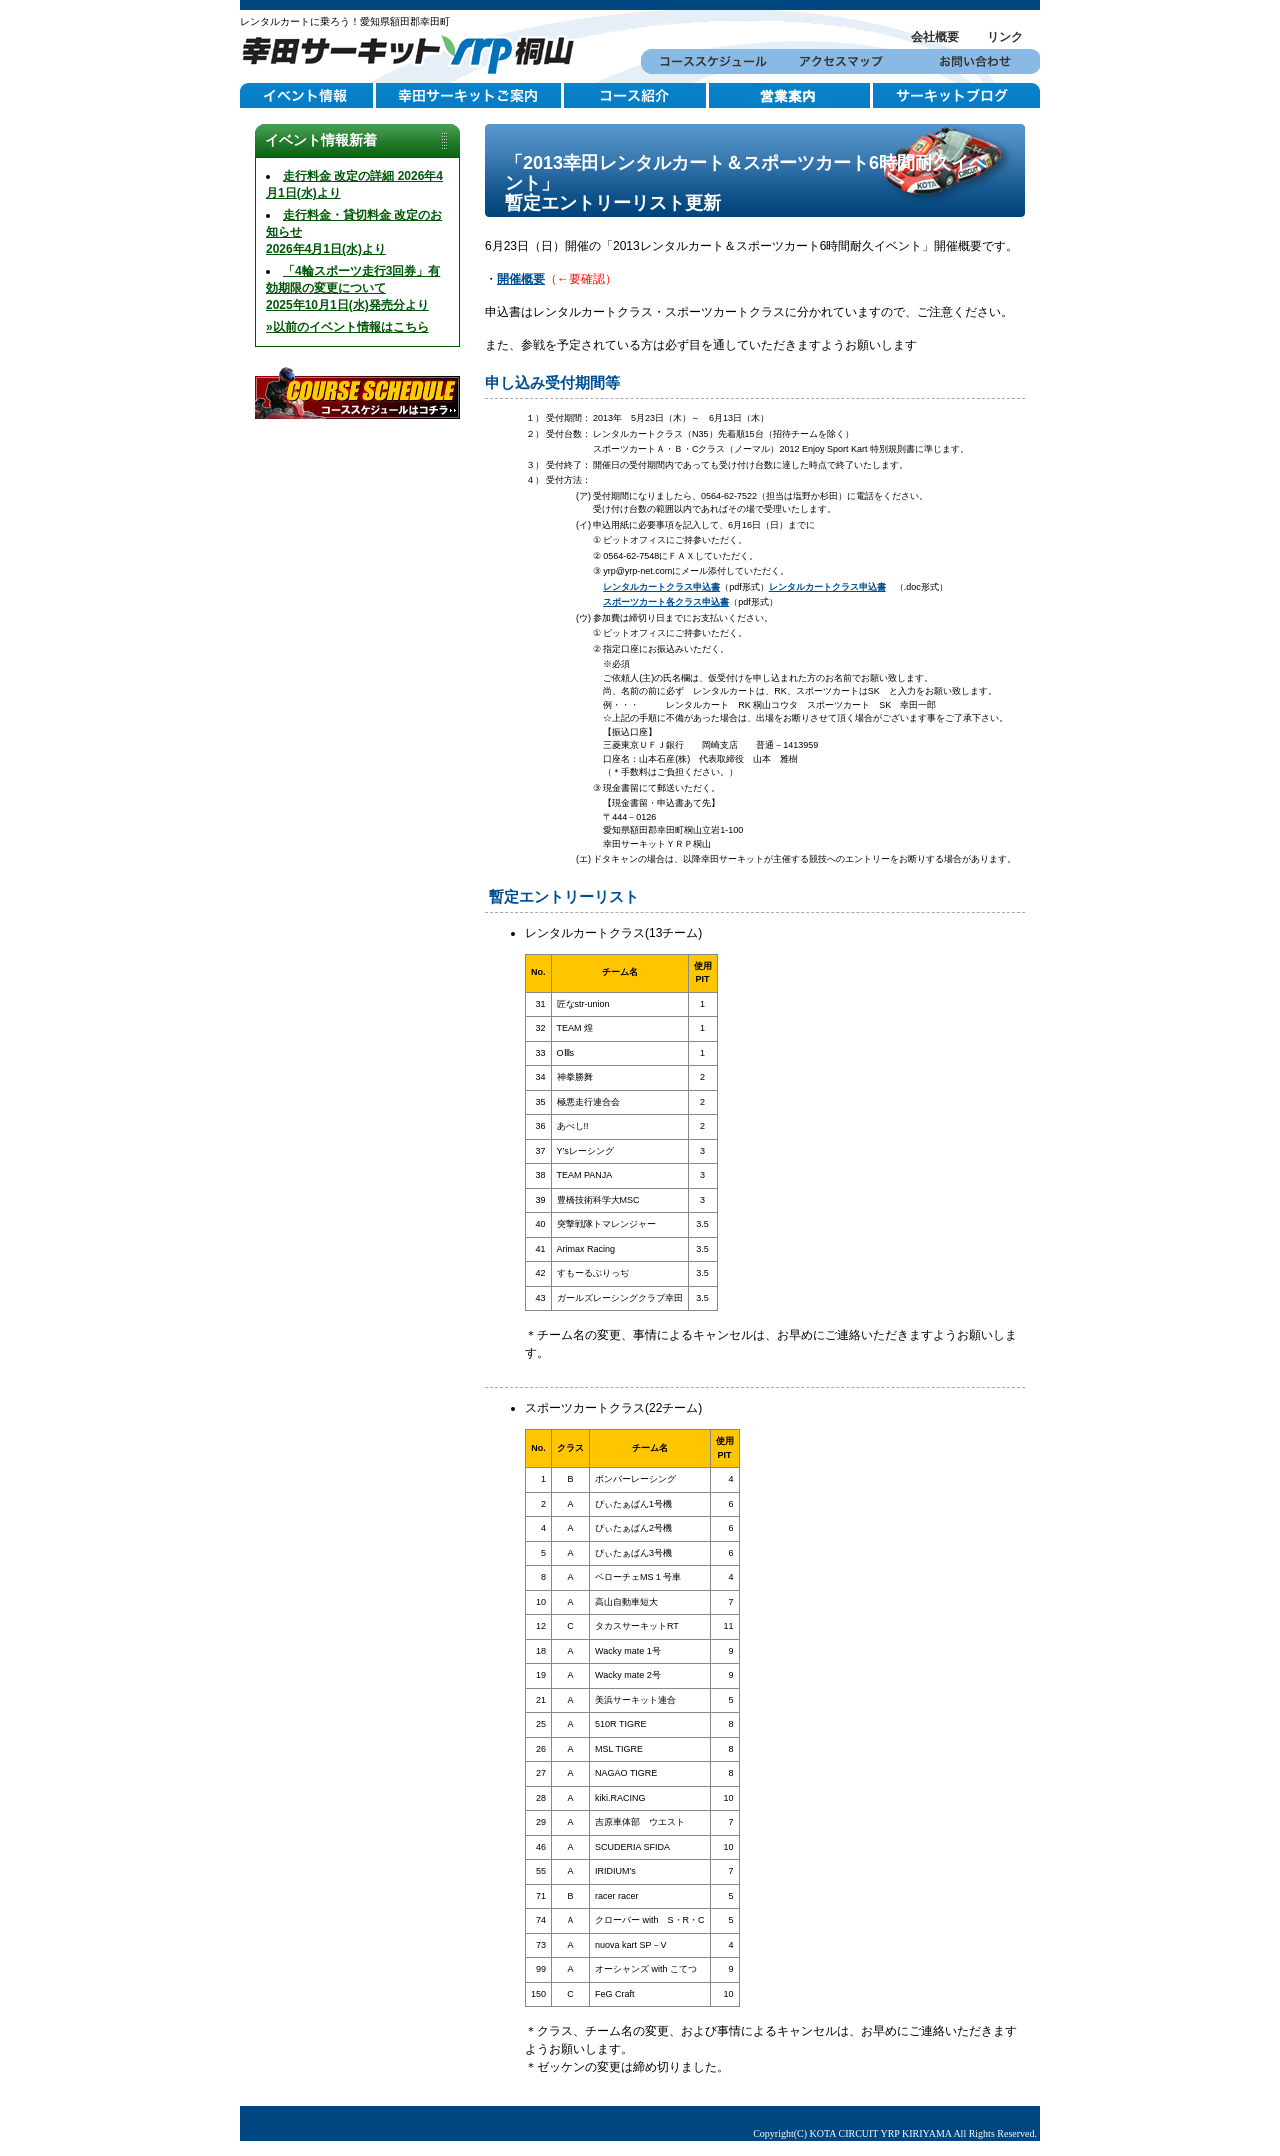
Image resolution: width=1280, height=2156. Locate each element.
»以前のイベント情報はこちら (347, 327)
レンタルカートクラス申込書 (661, 587)
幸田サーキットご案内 (470, 96)
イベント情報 (308, 96)
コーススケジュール (707, 61)
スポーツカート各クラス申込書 (666, 602)
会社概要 (935, 37)
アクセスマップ (840, 61)
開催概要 (521, 279)
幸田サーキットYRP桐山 (415, 51)
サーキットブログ (956, 96)
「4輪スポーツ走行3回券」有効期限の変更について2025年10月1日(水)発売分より (353, 288)
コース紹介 (636, 96)
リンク (1005, 37)
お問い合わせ (973, 61)
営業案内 (791, 96)
